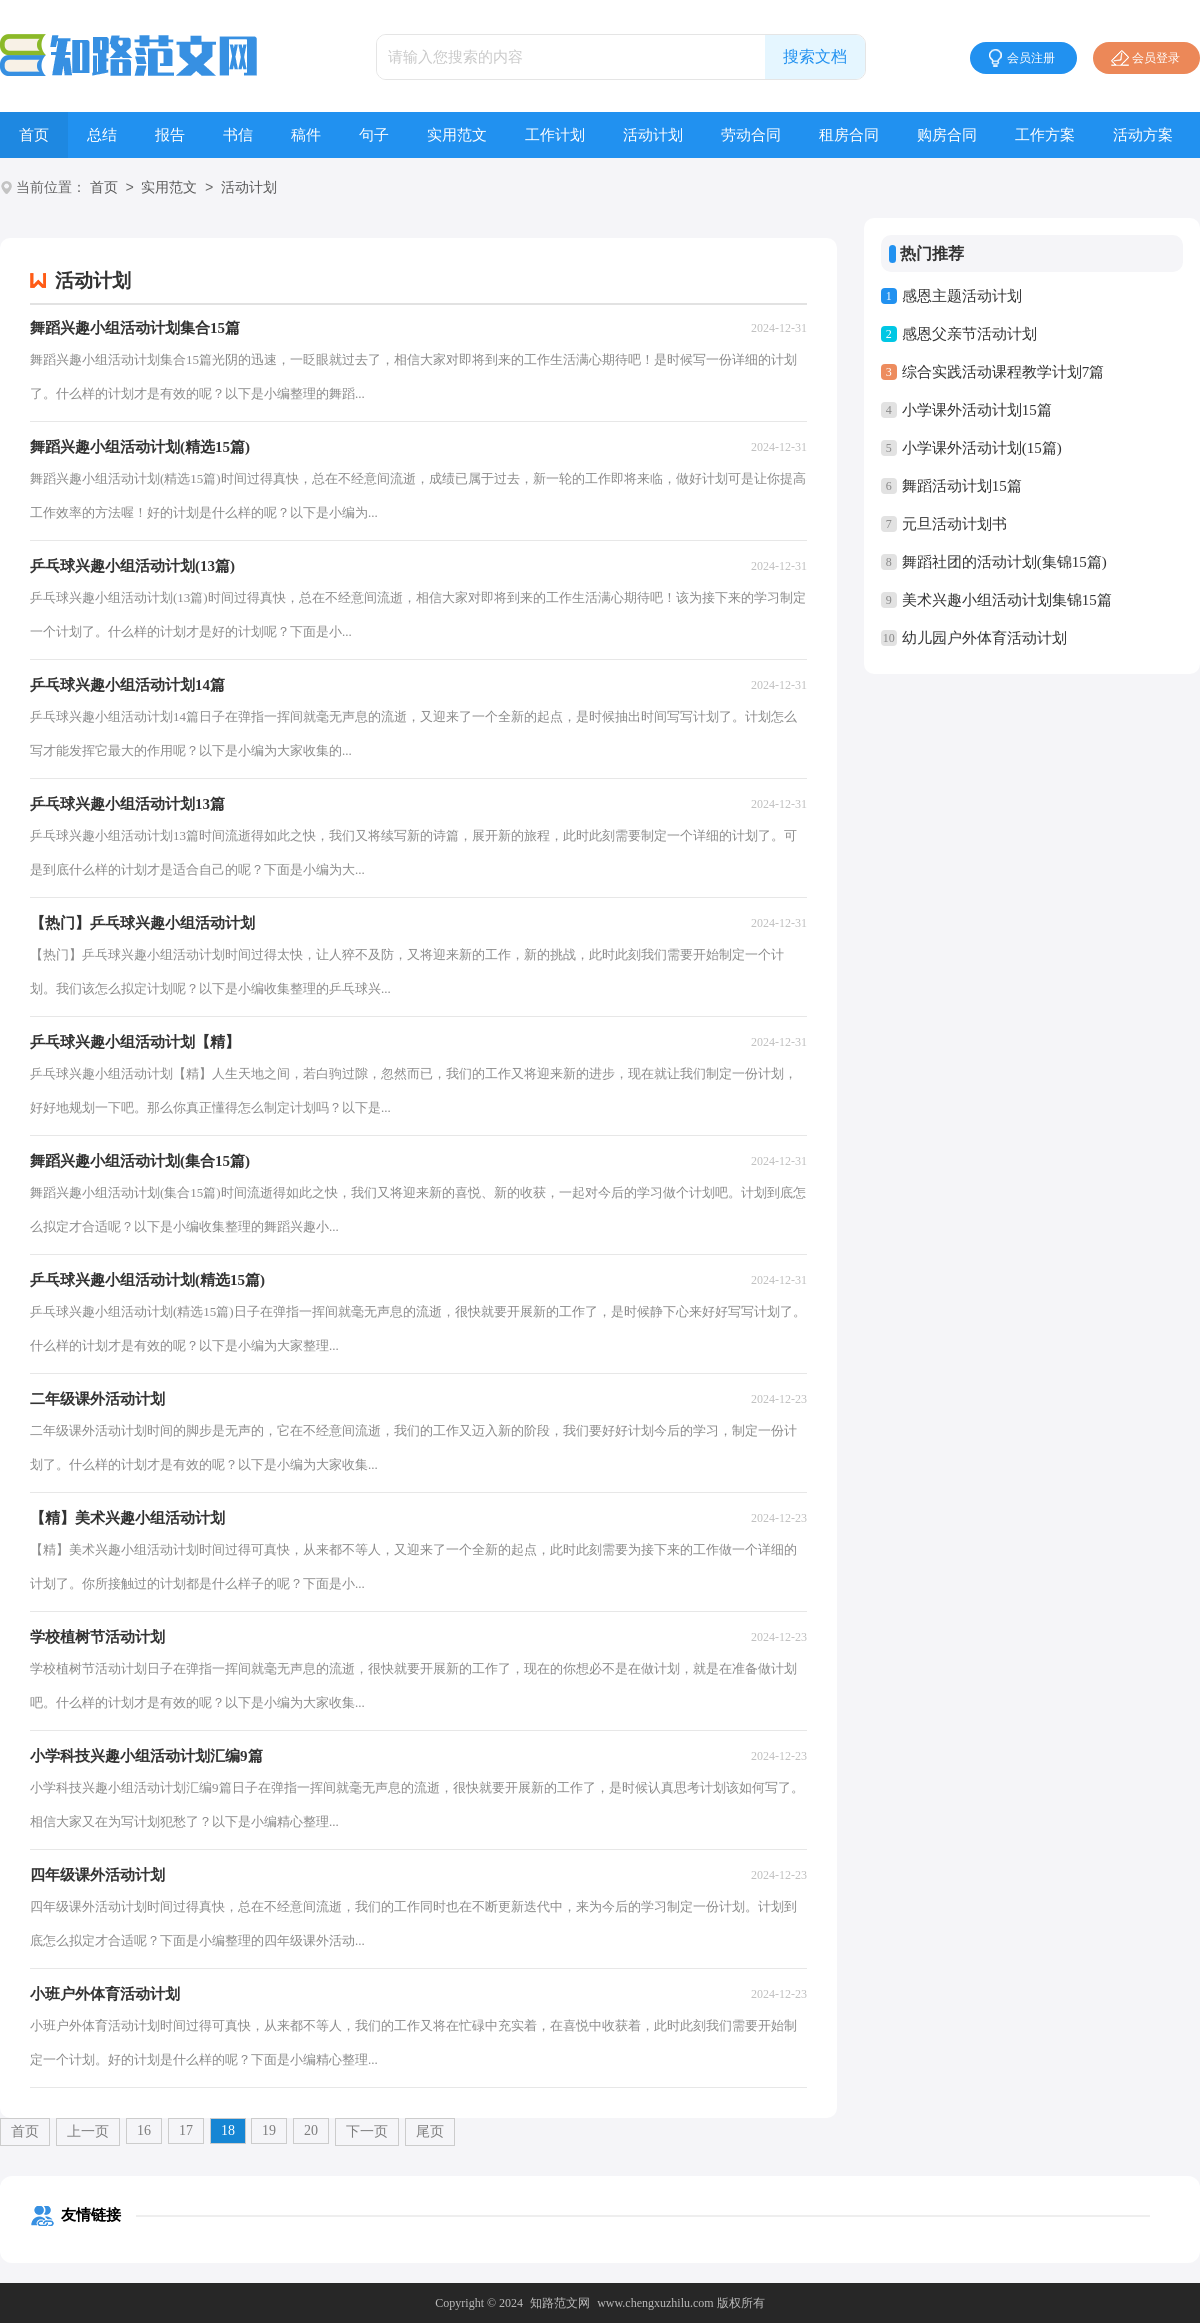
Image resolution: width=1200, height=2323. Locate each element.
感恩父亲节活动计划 (969, 334)
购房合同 (947, 135)
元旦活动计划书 (954, 524)
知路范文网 (560, 2303)
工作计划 (555, 135)
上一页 (88, 2131)
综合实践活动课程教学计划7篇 (1003, 372)
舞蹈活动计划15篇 (962, 486)
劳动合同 (751, 135)
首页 (34, 135)
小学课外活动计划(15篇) (982, 448)
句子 (374, 135)
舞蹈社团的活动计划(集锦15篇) (1004, 562)
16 (144, 2130)
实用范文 (457, 135)
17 (186, 2130)
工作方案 (1045, 135)
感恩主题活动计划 (962, 296)
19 (269, 2130)
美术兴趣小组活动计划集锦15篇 (1007, 600)
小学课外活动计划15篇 (977, 410)
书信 (238, 135)
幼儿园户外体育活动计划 (984, 638)
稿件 (306, 135)
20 (311, 2130)
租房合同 (849, 135)
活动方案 (1143, 135)
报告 (170, 135)
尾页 (430, 2131)
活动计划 (653, 135)
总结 (102, 135)
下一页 (367, 2131)
